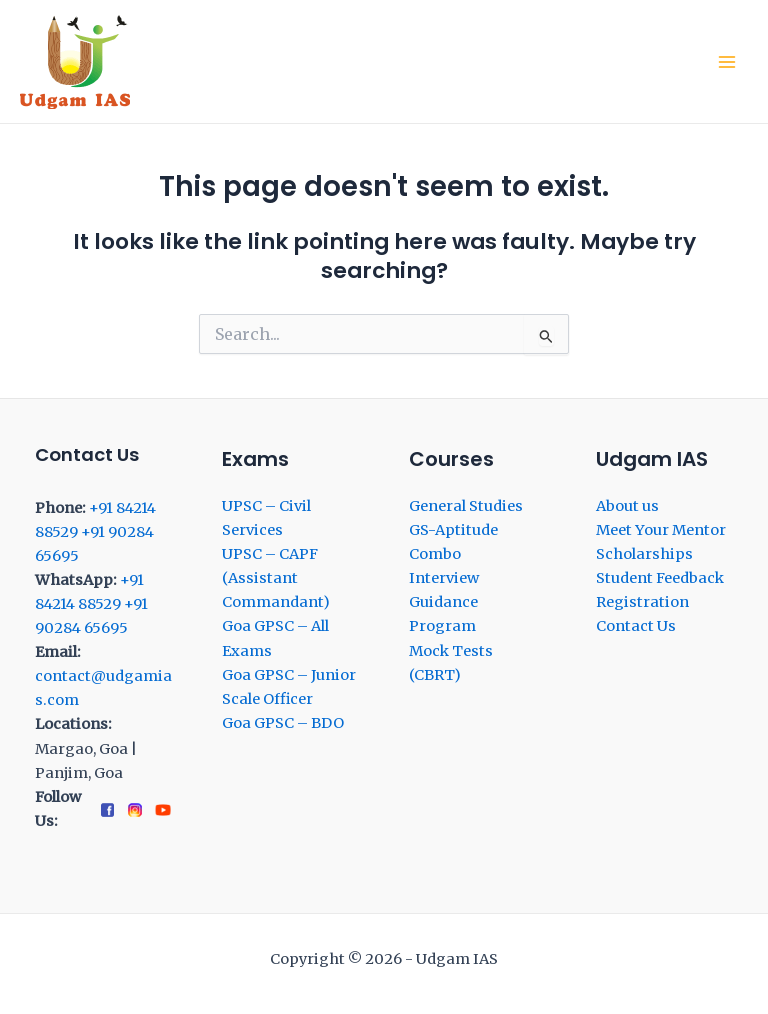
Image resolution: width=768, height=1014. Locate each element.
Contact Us (636, 626)
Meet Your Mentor (661, 530)
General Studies (466, 506)
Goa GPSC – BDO (283, 723)
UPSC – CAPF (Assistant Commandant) (276, 578)
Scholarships (644, 554)
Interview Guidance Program (444, 602)
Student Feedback (660, 578)
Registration (642, 602)
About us (627, 506)
